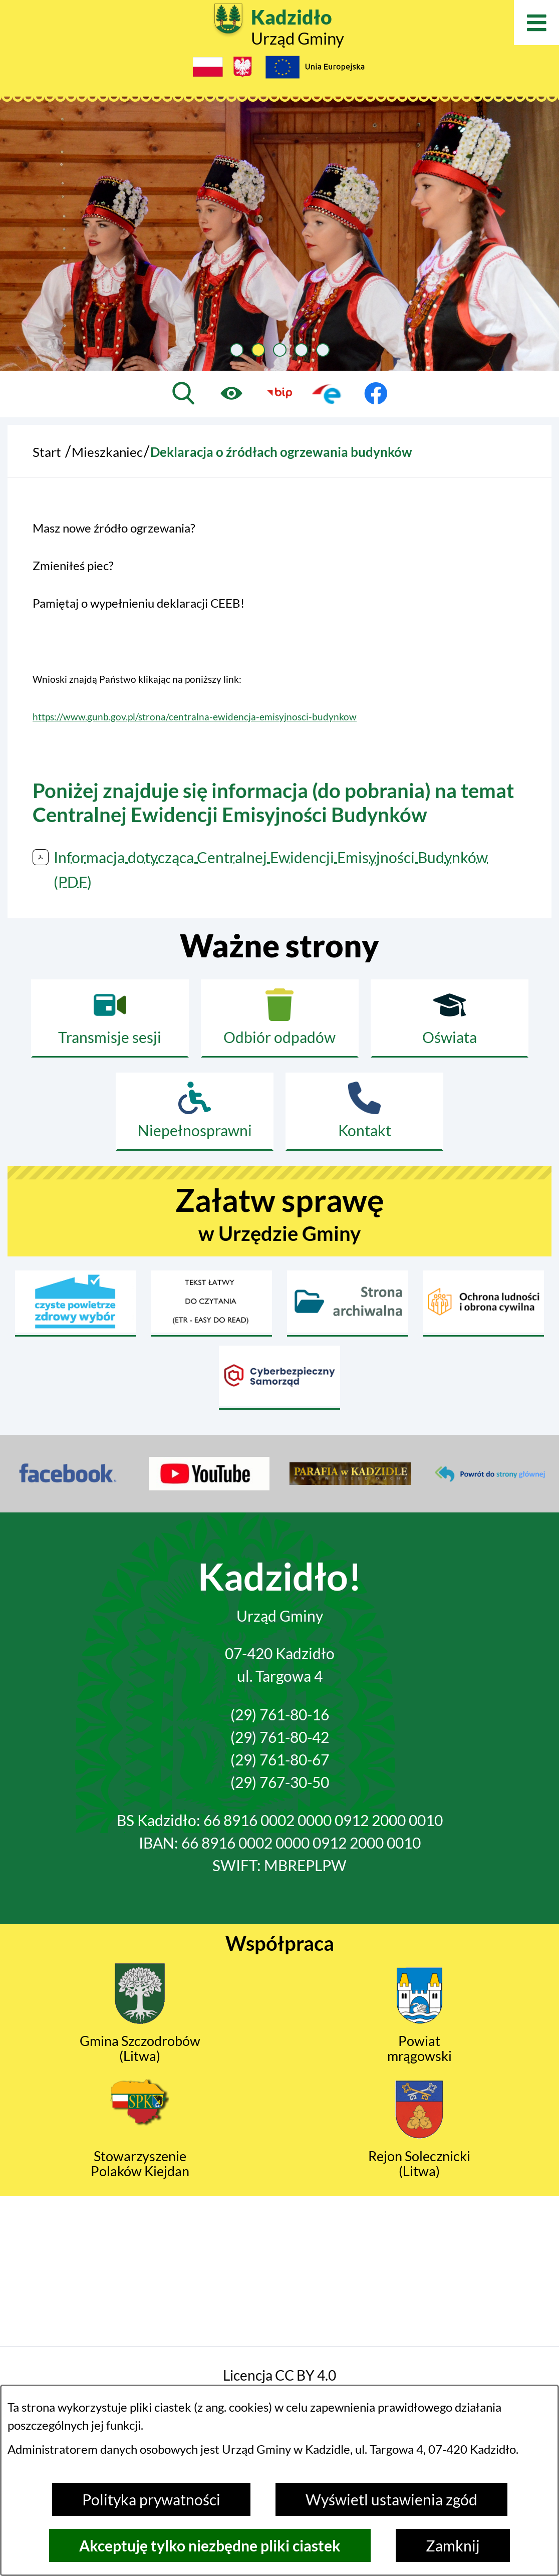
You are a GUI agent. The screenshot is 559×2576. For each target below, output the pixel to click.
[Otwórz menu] (536, 22)
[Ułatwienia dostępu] (231, 393)
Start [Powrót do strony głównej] (47, 452)
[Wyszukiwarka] (183, 393)
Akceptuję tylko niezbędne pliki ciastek (210, 2545)
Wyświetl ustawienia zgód (391, 2499)
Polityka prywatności (151, 2499)
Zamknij (453, 2545)
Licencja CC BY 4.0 (279, 2375)
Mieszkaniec (107, 452)
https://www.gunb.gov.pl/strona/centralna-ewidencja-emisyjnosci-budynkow (195, 716)
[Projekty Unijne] (314, 70)
